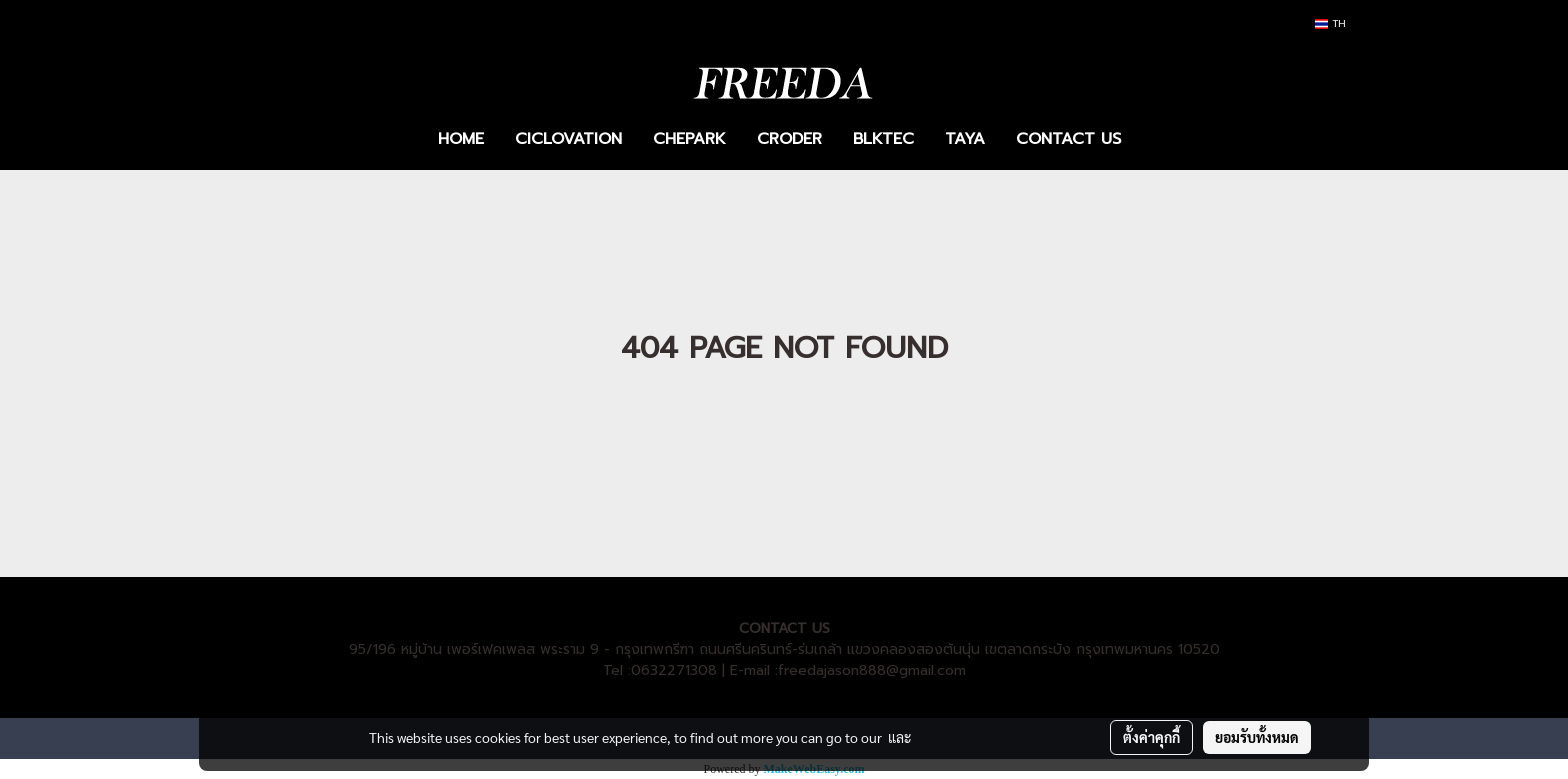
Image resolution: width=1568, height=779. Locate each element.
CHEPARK (689, 139)
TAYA (965, 139)
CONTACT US (1068, 139)
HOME (461, 139)
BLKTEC (883, 139)
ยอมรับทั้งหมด (1257, 737)
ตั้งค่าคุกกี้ (1151, 737)
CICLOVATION (568, 139)
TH (1330, 23)
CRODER (789, 139)
